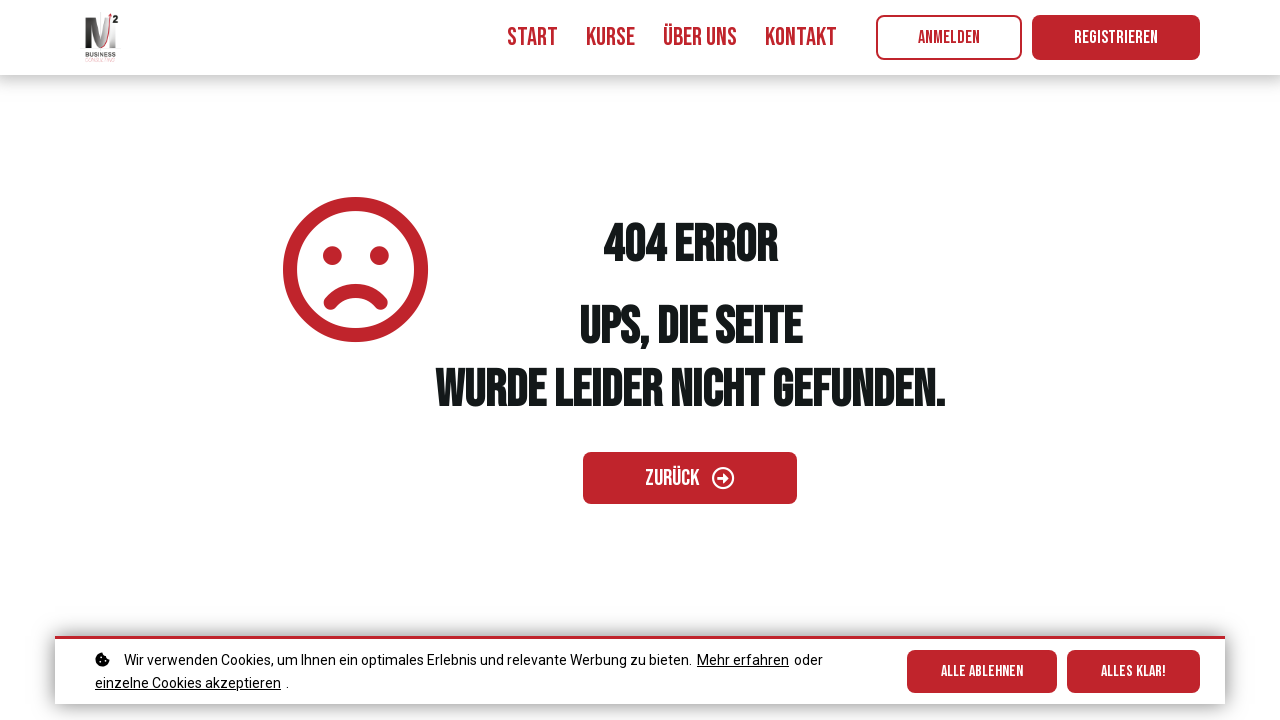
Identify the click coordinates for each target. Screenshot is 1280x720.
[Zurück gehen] (690, 478)
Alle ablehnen (982, 671)
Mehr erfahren (743, 660)
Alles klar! (1133, 671)
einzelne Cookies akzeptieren (188, 683)
